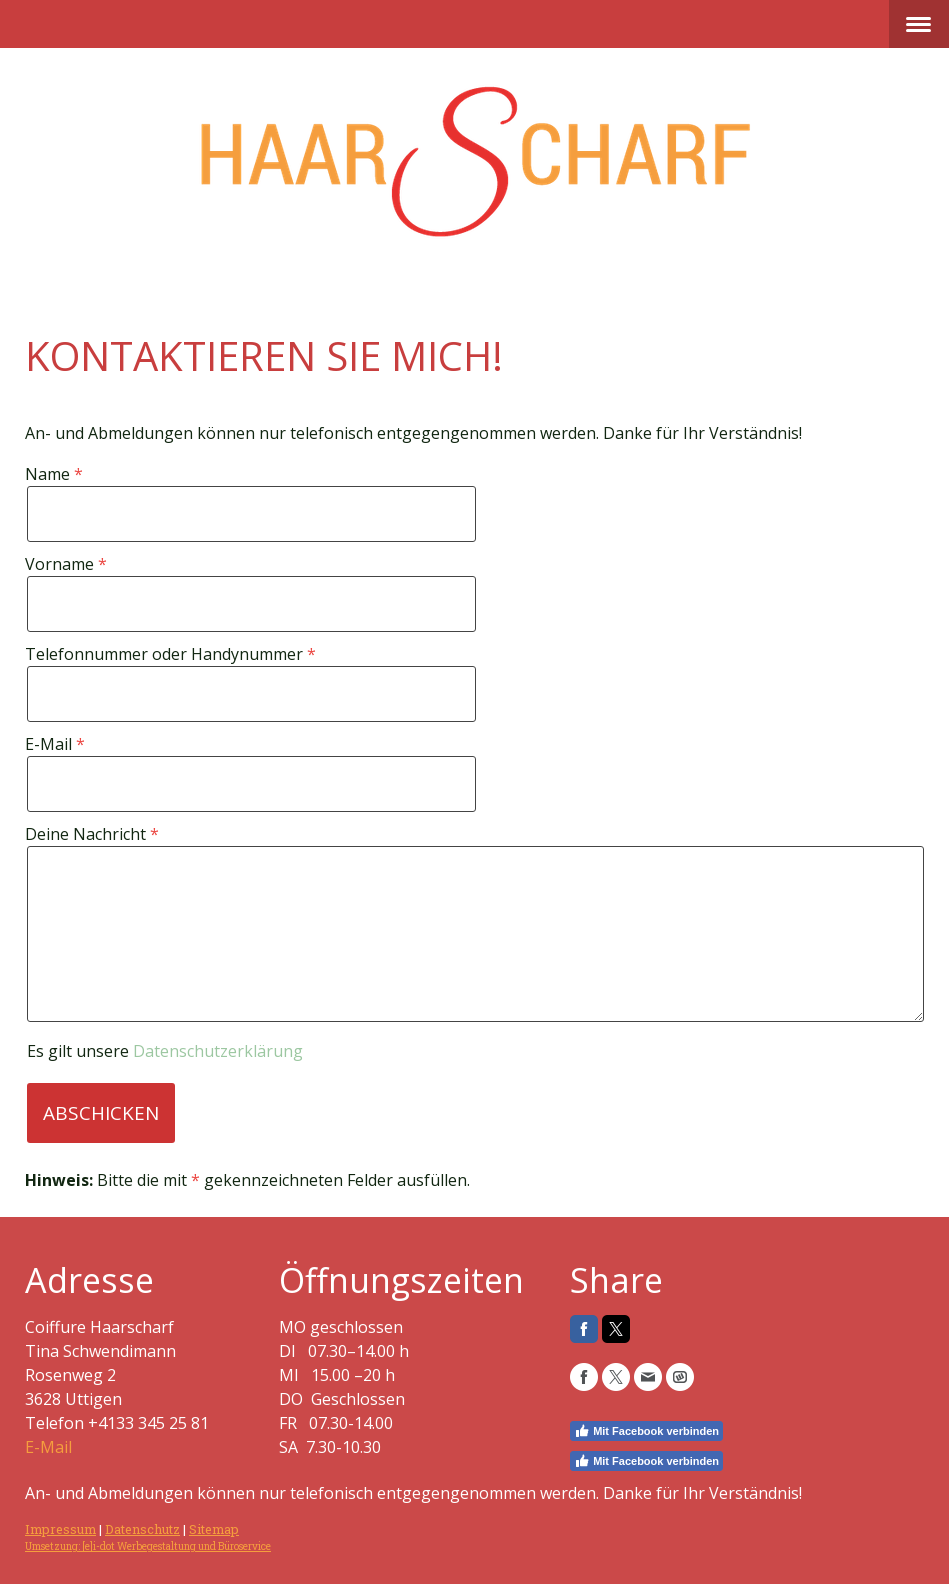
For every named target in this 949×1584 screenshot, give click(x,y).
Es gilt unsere (165, 1051)
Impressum (60, 1529)
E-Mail (48, 1447)
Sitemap (214, 1529)
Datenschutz (142, 1529)
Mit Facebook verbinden (646, 1431)
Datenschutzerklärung (218, 1051)
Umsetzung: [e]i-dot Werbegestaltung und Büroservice (148, 1546)
